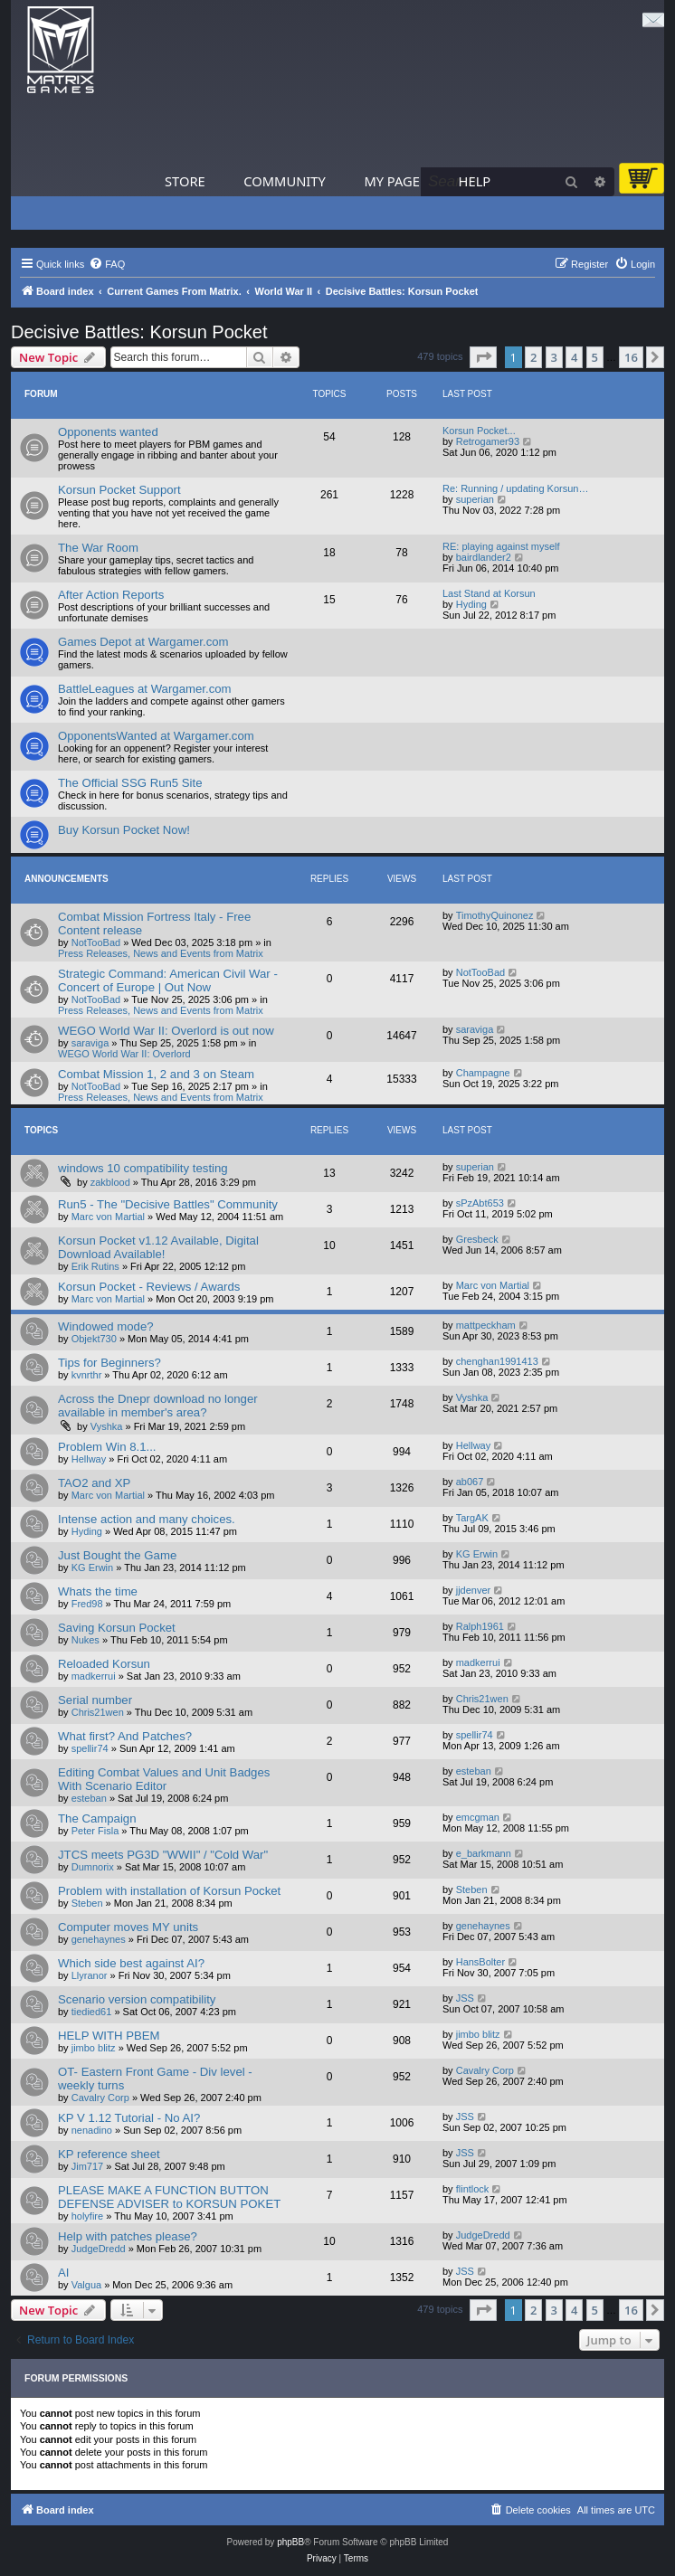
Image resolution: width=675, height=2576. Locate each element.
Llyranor (89, 1975)
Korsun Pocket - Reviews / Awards (149, 1286)
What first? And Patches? (125, 1736)
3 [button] (554, 357)
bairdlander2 (483, 557)
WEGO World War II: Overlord (124, 1053)
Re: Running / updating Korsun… (515, 488)
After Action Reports (111, 594)
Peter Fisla (95, 1830)
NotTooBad (95, 942)
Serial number (95, 1700)
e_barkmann (483, 1853)
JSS (465, 1998)
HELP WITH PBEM (109, 2035)
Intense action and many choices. (146, 1519)
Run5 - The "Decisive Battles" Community (168, 1204)
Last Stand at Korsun (489, 593)
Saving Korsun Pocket (117, 1627)
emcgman (477, 1817)
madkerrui (93, 1676)
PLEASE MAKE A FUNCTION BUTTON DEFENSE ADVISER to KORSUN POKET (169, 2197)
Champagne (483, 1072)
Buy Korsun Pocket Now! (124, 830)
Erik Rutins (95, 1266)
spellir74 (90, 1748)
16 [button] (631, 357)
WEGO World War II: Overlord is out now (166, 1030)
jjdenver (473, 1590)
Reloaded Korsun (104, 1664)
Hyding (471, 604)
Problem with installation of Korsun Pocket (169, 1891)
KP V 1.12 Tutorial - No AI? (129, 2118)
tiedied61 (91, 2011)
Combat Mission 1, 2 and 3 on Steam (156, 1074)
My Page (392, 181)
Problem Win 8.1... (107, 1447)
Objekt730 (94, 1338)
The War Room (98, 547)
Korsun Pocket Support (119, 490)
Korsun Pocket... (479, 430)
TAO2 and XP (94, 1483)
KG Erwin (92, 1567)
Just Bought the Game (117, 1555)
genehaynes (98, 1939)
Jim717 (87, 2166)
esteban (89, 1798)
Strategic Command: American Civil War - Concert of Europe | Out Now (168, 980)
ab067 (470, 1481)
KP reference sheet (109, 2154)
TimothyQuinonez (495, 915)
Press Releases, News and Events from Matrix (160, 953)
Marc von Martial (108, 1216)
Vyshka (106, 1426)
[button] (483, 357)
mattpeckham (486, 1325)
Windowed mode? (106, 1326)
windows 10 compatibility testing (143, 1168)
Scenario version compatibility (136, 1999)
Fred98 (87, 1603)
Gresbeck (477, 1239)
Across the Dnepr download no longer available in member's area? (158, 1405)
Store (185, 181)
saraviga (90, 1042)
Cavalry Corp (100, 2097)
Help (475, 181)
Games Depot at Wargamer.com (143, 642)
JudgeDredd (98, 2248)
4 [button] (574, 357)
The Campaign (97, 1818)
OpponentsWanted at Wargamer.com (156, 736)
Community (284, 181)
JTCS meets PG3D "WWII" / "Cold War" (163, 1854)
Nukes (85, 1639)
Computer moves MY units (128, 1927)
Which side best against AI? (131, 1963)
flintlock (473, 2188)
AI (63, 2272)
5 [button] (595, 357)
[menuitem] (107, 264)
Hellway (89, 1459)
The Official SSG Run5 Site (130, 783)
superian (475, 499)
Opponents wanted (108, 432)
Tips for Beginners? (109, 1362)
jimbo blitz (93, 2047)
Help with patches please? (127, 2236)
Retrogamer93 (487, 441)
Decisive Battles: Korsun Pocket (139, 332)
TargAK (472, 1517)
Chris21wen (97, 1712)
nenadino (91, 2130)
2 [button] (533, 357)
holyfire (87, 2216)
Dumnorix (92, 1866)
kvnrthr (86, 1374)
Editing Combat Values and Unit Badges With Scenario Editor (164, 1779)
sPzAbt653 (480, 1203)
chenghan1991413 (497, 1361)
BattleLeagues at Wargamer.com (145, 689)
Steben (87, 1903)
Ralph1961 (480, 1626)
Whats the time (98, 1591)
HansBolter (480, 1961)
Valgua (86, 2284)
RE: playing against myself (501, 546)
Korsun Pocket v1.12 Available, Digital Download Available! (158, 1247)
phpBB (290, 2542)
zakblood (110, 1182)
